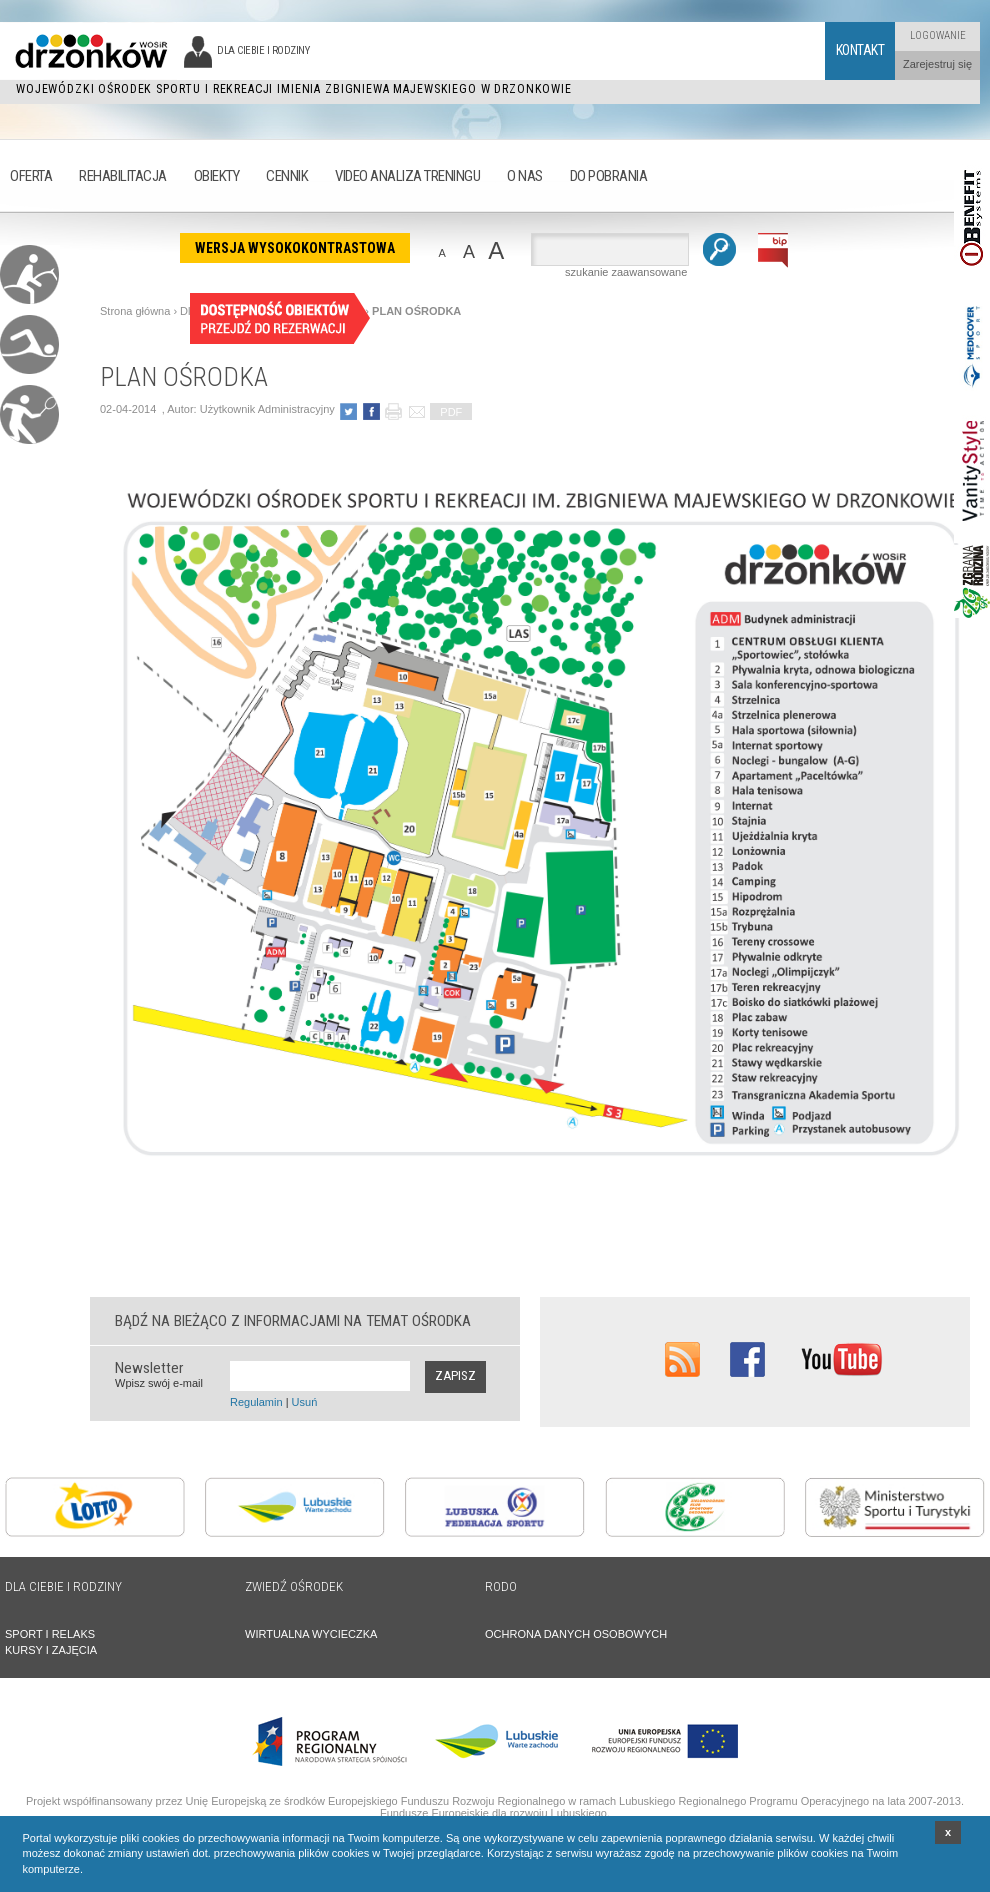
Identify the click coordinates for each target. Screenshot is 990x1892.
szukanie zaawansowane (626, 272)
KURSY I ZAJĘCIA (51, 1650)
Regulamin (256, 1402)
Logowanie (938, 35)
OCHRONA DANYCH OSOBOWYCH (576, 1634)
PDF (451, 412)
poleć (416, 411)
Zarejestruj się (937, 64)
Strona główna (135, 311)
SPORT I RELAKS (50, 1634)
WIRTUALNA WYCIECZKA (311, 1634)
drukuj (393, 411)
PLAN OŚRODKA (416, 311)
